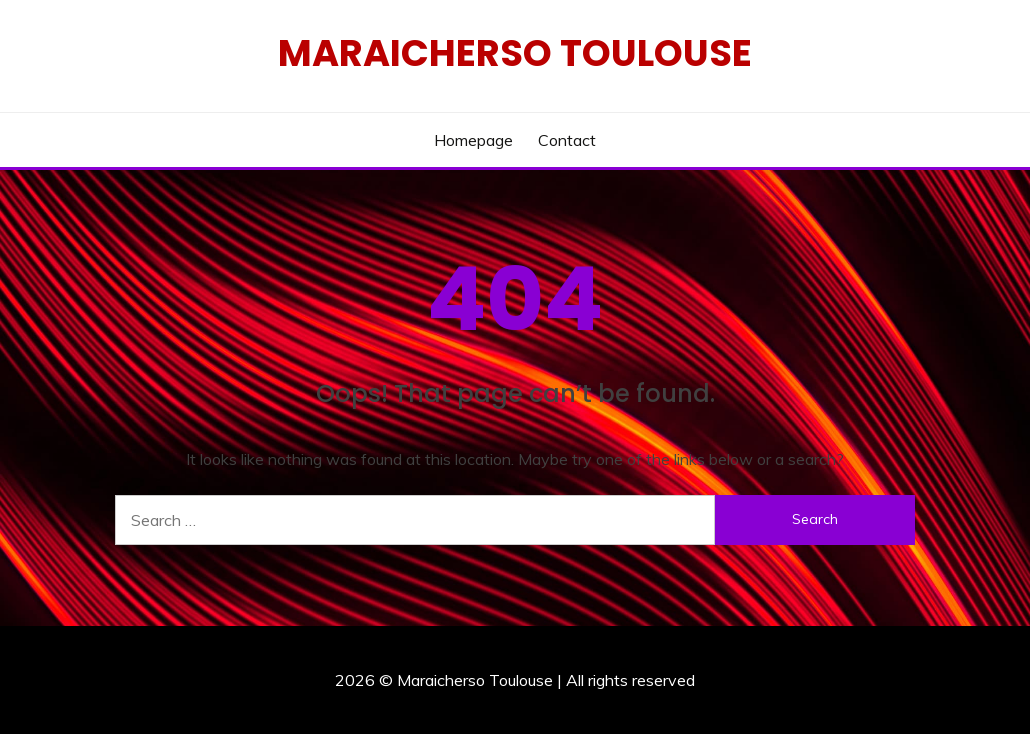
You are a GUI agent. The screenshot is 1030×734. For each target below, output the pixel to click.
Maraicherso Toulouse (515, 53)
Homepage (473, 140)
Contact (567, 140)
